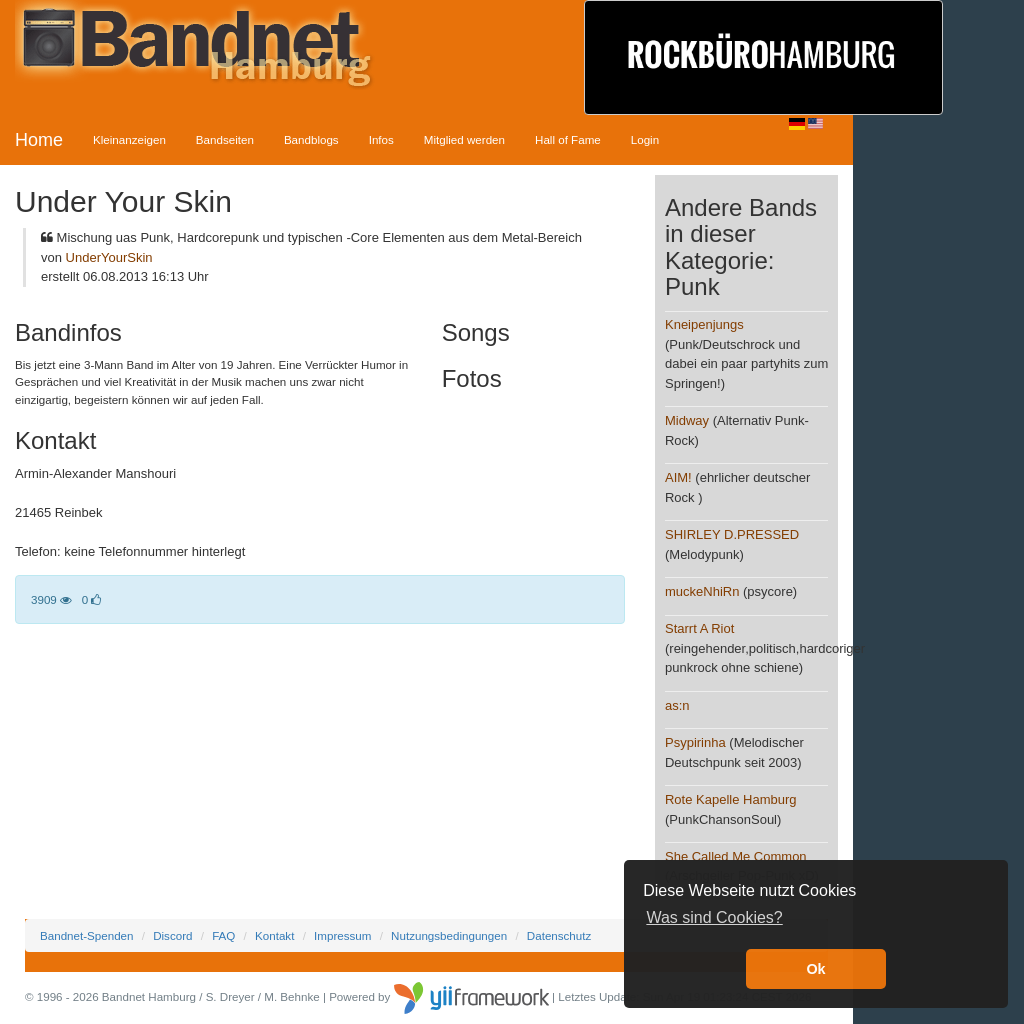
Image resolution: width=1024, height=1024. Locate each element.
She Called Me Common (736, 856)
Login (645, 139)
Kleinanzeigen (129, 139)
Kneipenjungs (704, 324)
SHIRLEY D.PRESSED (732, 534)
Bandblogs (311, 139)
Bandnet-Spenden (86, 935)
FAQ (223, 935)
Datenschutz (559, 935)
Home (39, 140)
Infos (381, 139)
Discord (172, 935)
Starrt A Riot (699, 628)
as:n (677, 705)
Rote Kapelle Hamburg (731, 799)
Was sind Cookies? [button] (714, 917)
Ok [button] (815, 969)
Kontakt (274, 935)
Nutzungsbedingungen (449, 935)
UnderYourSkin (109, 257)
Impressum (342, 935)
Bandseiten (225, 139)
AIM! (678, 477)
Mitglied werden (464, 139)
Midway (687, 420)
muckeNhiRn (702, 591)
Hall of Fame (568, 139)
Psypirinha (695, 742)
